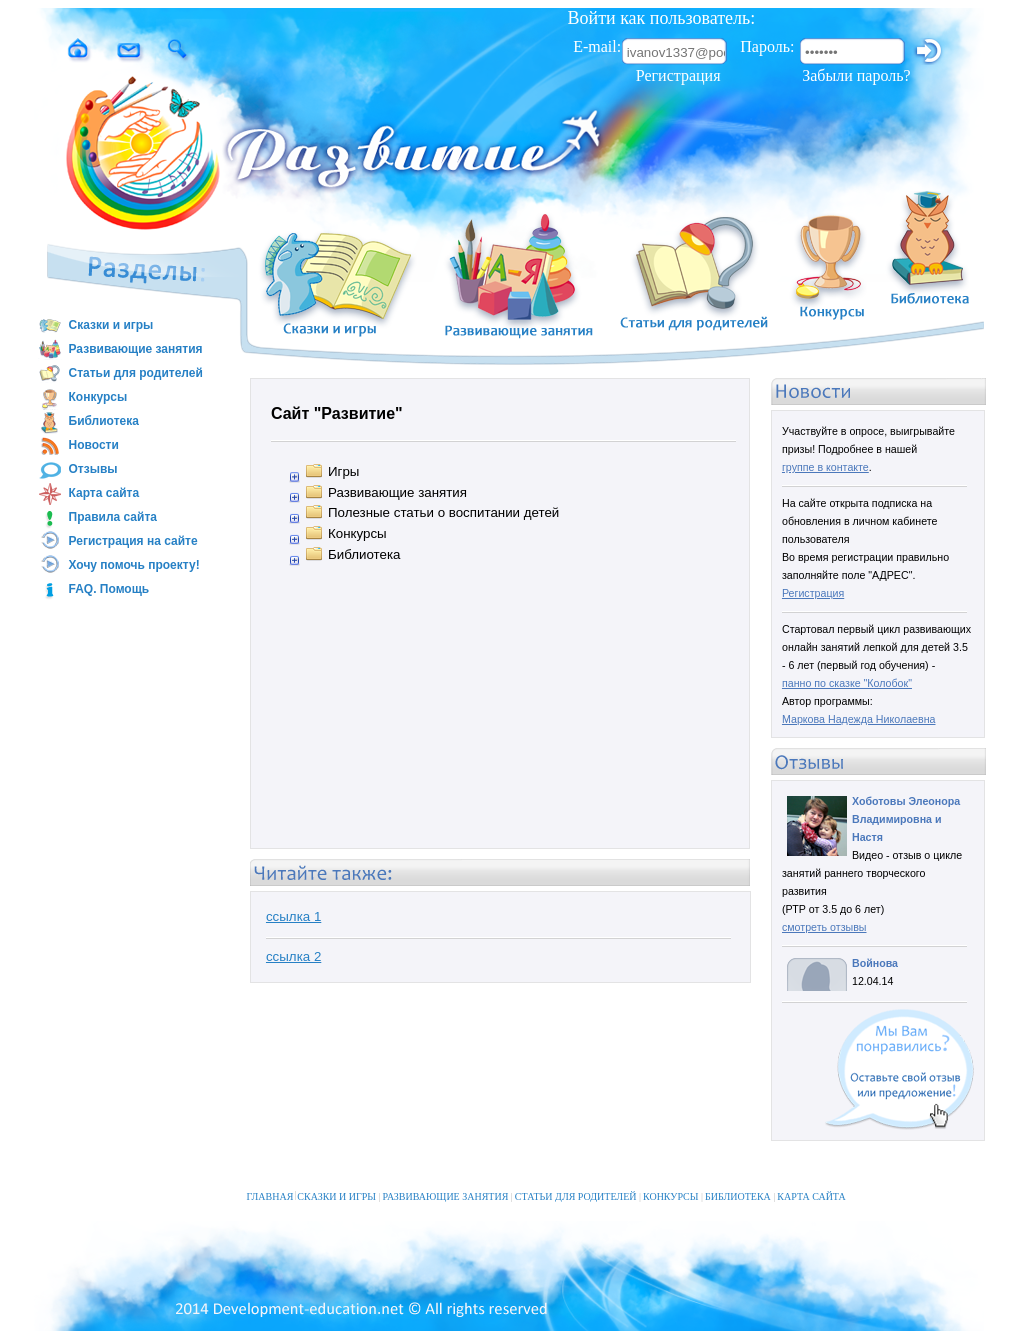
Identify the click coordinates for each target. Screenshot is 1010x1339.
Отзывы (78, 470)
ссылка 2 (293, 956)
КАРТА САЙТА (811, 1184)
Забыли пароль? (856, 75)
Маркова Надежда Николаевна (859, 719)
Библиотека (88, 422)
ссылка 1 (293, 916)
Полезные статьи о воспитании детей (443, 512)
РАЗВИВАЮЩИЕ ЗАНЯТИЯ (448, 1184)
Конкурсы (83, 398)
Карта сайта (89, 494)
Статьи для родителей (120, 374)
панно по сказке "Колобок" (847, 683)
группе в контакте (825, 467)
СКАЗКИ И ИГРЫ (338, 1184)
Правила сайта (97, 518)
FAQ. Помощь (94, 590)
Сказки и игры (96, 326)
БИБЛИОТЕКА (740, 1184)
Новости (78, 446)
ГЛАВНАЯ (270, 1184)
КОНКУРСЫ (673, 1184)
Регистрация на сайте (118, 542)
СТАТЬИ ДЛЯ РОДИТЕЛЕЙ (578, 1184)
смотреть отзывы (824, 927)
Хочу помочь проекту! (119, 566)
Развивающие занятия (120, 350)
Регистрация (678, 75)
